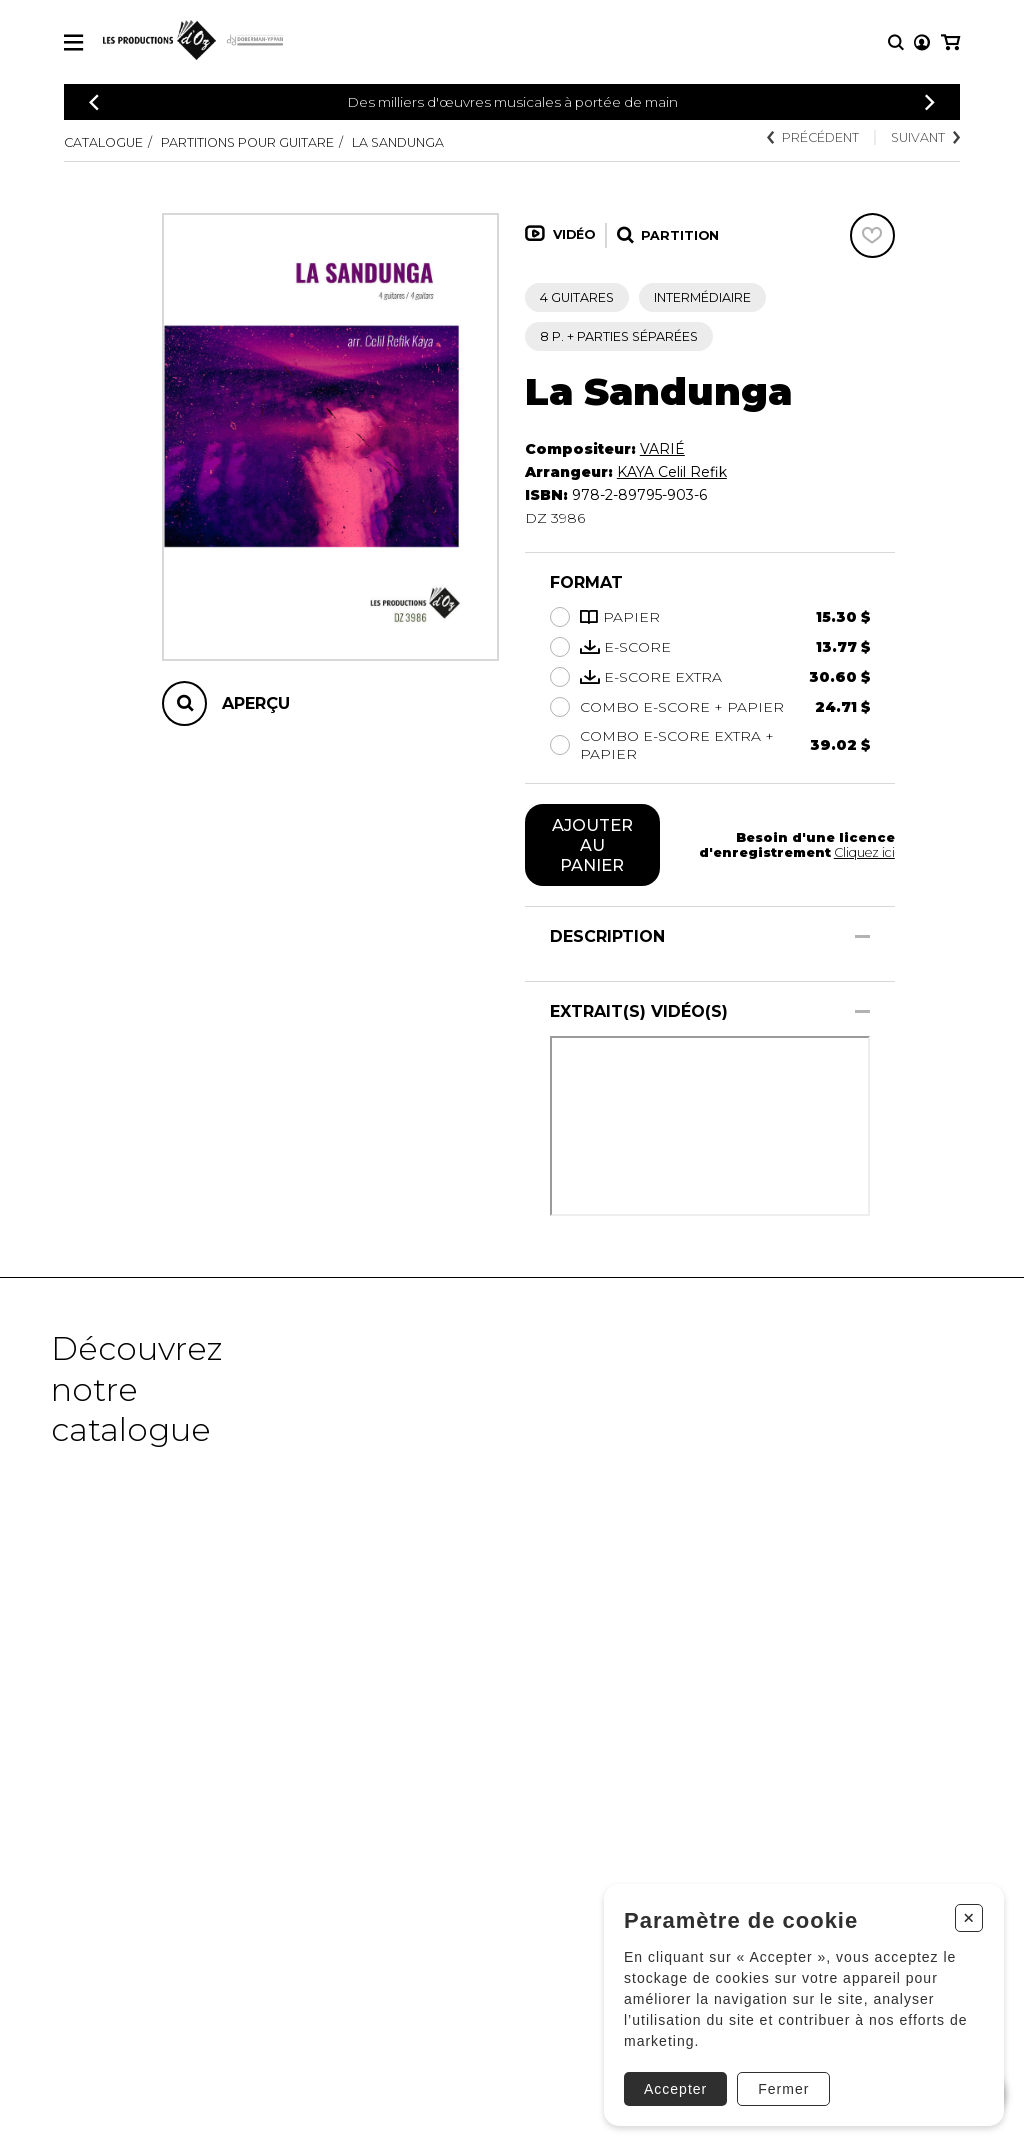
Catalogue (103, 142)
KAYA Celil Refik (672, 472)
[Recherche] (896, 42)
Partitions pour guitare (247, 142)
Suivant (925, 137)
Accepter (675, 2089)
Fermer (783, 2089)
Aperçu (256, 703)
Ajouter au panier (592, 845)
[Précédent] (94, 102)
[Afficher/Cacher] (862, 936)
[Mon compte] (922, 42)
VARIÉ (662, 449)
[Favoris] (872, 235)
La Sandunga (398, 142)
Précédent (813, 137)
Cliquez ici (864, 852)
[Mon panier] (950, 42)
